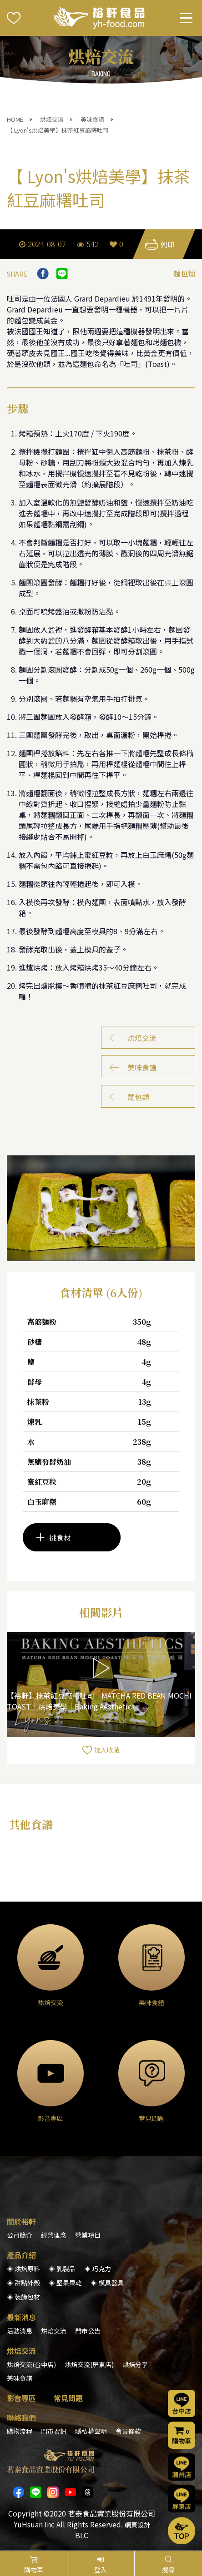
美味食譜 (92, 119)
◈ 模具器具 (107, 2282)
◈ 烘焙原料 (23, 2268)
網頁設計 (137, 2524)
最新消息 (21, 2317)
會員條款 (128, 2431)
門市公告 (88, 2330)
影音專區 (21, 2398)
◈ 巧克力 (97, 2268)
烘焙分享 (135, 2364)
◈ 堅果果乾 (65, 2282)
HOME (15, 119)
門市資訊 (53, 2431)
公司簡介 (19, 2234)
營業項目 (88, 2234)
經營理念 (53, 2234)
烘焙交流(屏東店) (89, 2364)
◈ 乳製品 (62, 2268)
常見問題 (68, 2398)
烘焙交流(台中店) (31, 2364)
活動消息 (19, 2330)
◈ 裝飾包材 (23, 2296)
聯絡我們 (21, 2417)
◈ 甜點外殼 (23, 2282)
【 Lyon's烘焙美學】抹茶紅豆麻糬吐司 (58, 130)
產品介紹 (21, 2254)
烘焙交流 (52, 119)
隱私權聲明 (91, 2431)
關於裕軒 (21, 2221)
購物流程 (19, 2431)
